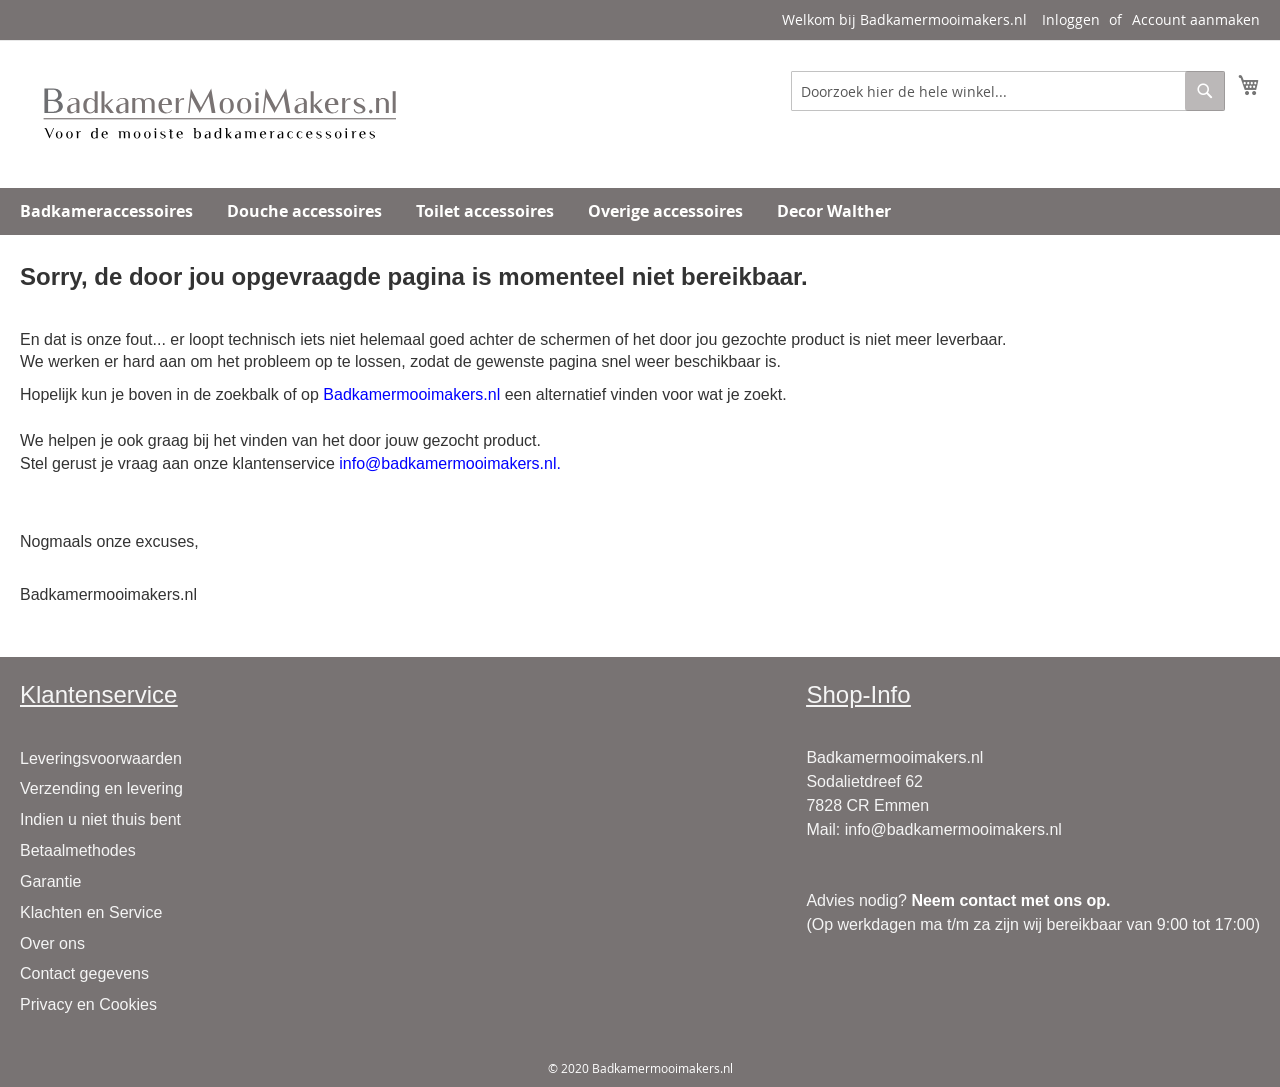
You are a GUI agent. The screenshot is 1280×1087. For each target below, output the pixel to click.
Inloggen (1071, 19)
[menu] (640, 211)
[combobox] (1008, 91)
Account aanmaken (1196, 19)
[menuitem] (106, 211)
